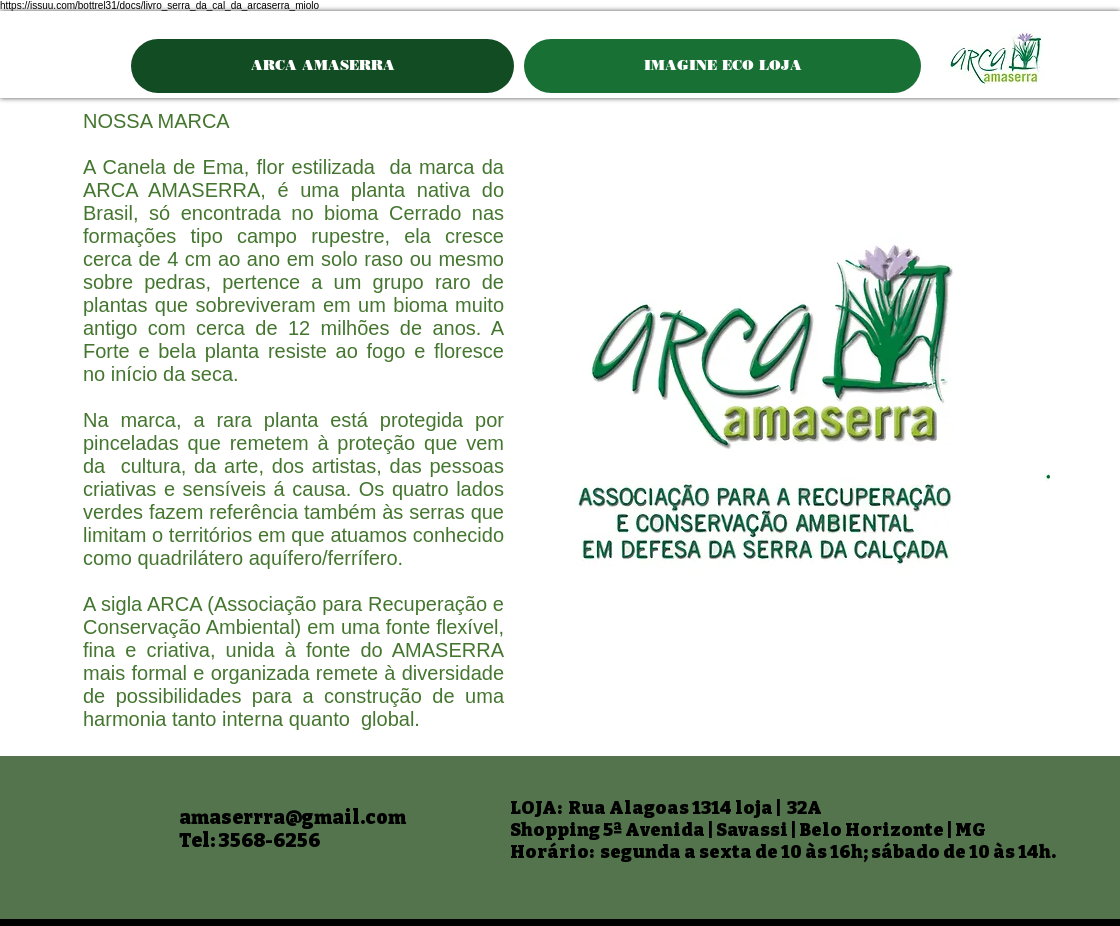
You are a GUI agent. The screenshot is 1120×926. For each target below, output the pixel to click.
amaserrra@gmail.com (292, 817)
